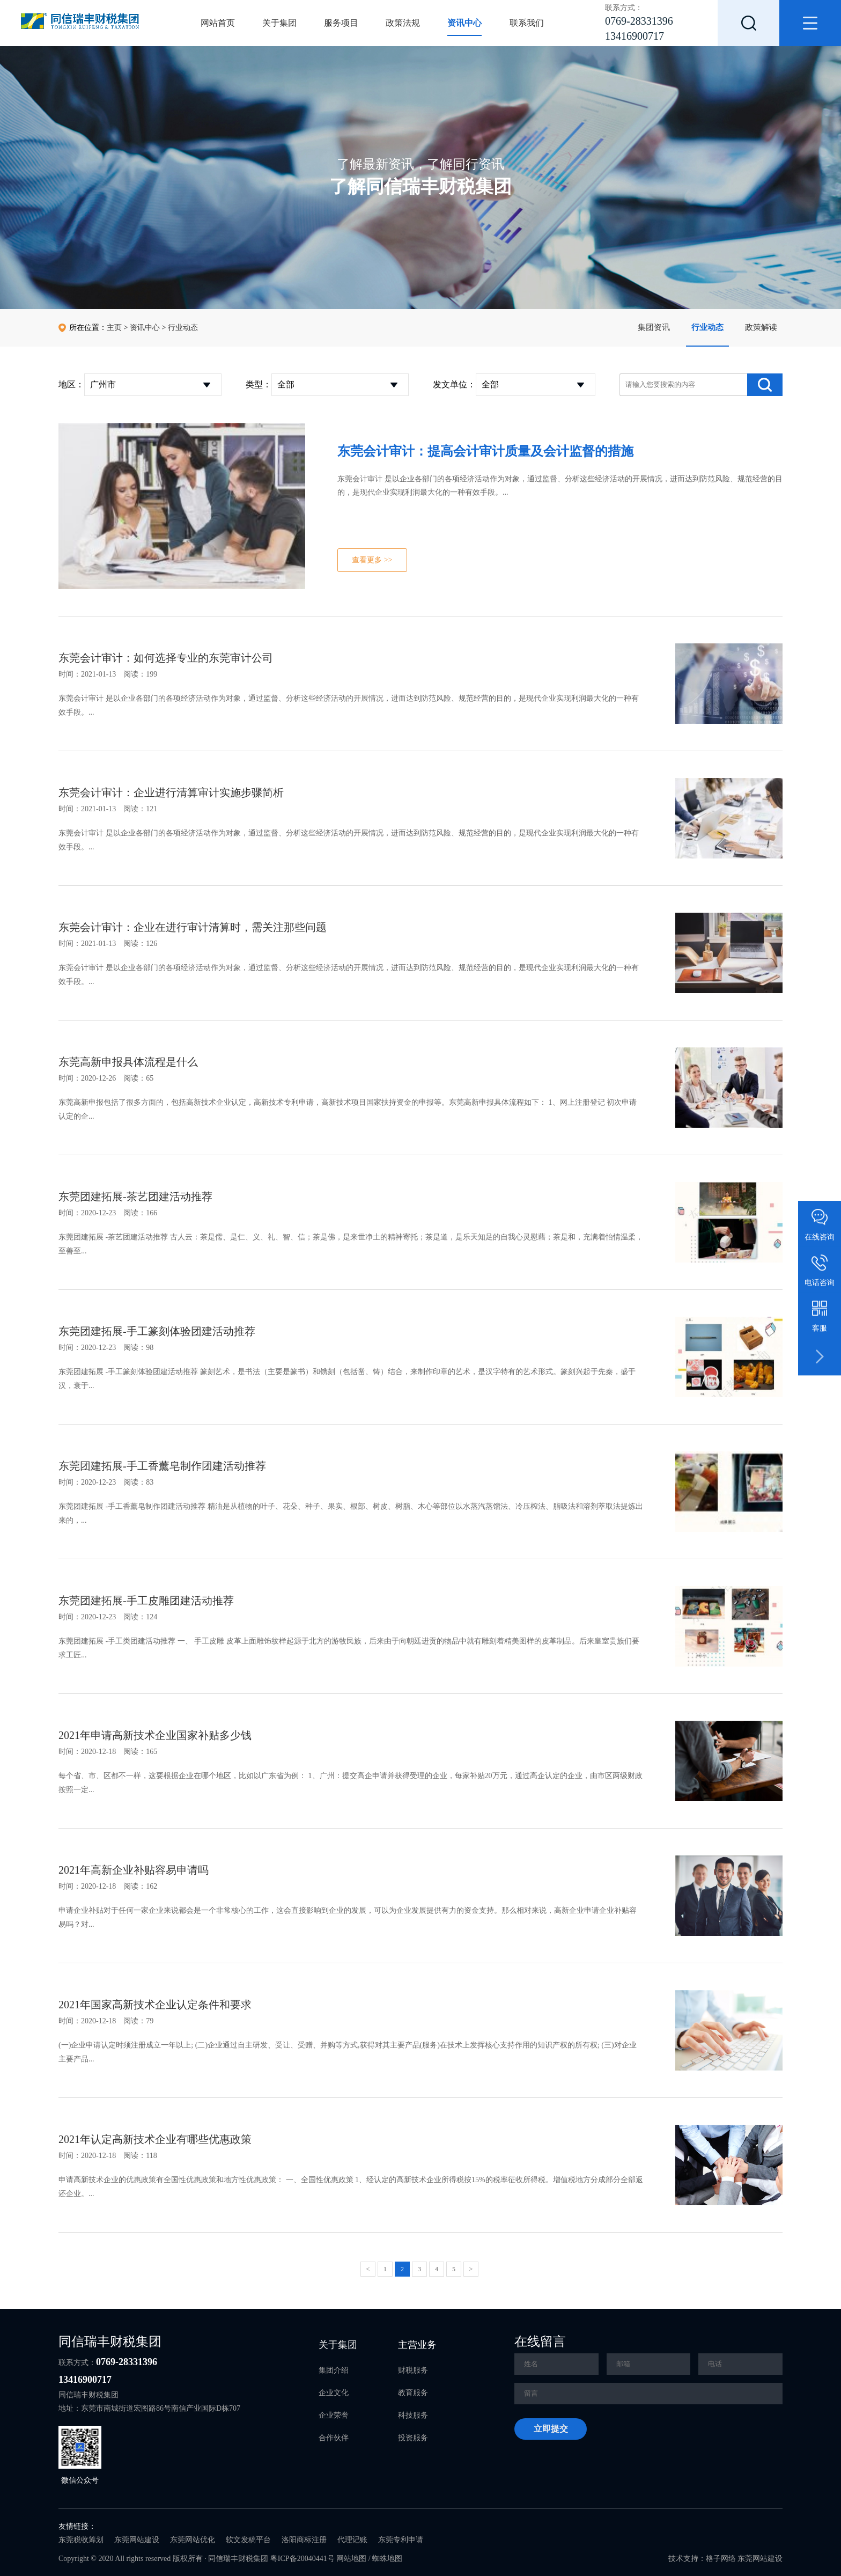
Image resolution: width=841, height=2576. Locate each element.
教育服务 (413, 2393)
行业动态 (707, 327)
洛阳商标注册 (304, 2540)
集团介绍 (334, 2370)
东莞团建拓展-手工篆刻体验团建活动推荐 (156, 1331)
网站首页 (218, 22)
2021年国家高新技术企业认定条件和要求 (155, 2004)
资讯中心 (464, 22)
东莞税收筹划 (81, 2540)
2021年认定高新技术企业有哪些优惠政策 (155, 2139)
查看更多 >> (372, 560)
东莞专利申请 (400, 2540)
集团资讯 (654, 327)
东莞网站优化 (192, 2540)
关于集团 (279, 22)
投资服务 (413, 2438)
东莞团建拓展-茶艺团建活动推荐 (135, 1196)
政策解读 (761, 327)
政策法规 (403, 22)
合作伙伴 (334, 2438)
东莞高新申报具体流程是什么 (128, 1062)
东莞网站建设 (136, 2540)
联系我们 (527, 22)
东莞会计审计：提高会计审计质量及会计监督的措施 (485, 451)
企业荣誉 (334, 2415)
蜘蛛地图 (387, 2559)
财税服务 (413, 2370)
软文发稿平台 (248, 2540)
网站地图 (351, 2559)
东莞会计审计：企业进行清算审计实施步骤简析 (171, 792)
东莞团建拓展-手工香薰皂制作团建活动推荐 (162, 1466)
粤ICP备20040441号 (302, 2559)
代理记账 (352, 2540)
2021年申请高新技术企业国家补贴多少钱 (155, 1735)
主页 (114, 328)
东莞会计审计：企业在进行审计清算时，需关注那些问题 (192, 927)
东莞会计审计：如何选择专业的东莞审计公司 (165, 658)
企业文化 (334, 2393)
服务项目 (341, 22)
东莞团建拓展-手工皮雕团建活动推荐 (146, 1600)
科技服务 (413, 2415)
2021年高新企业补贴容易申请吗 (133, 1870)
